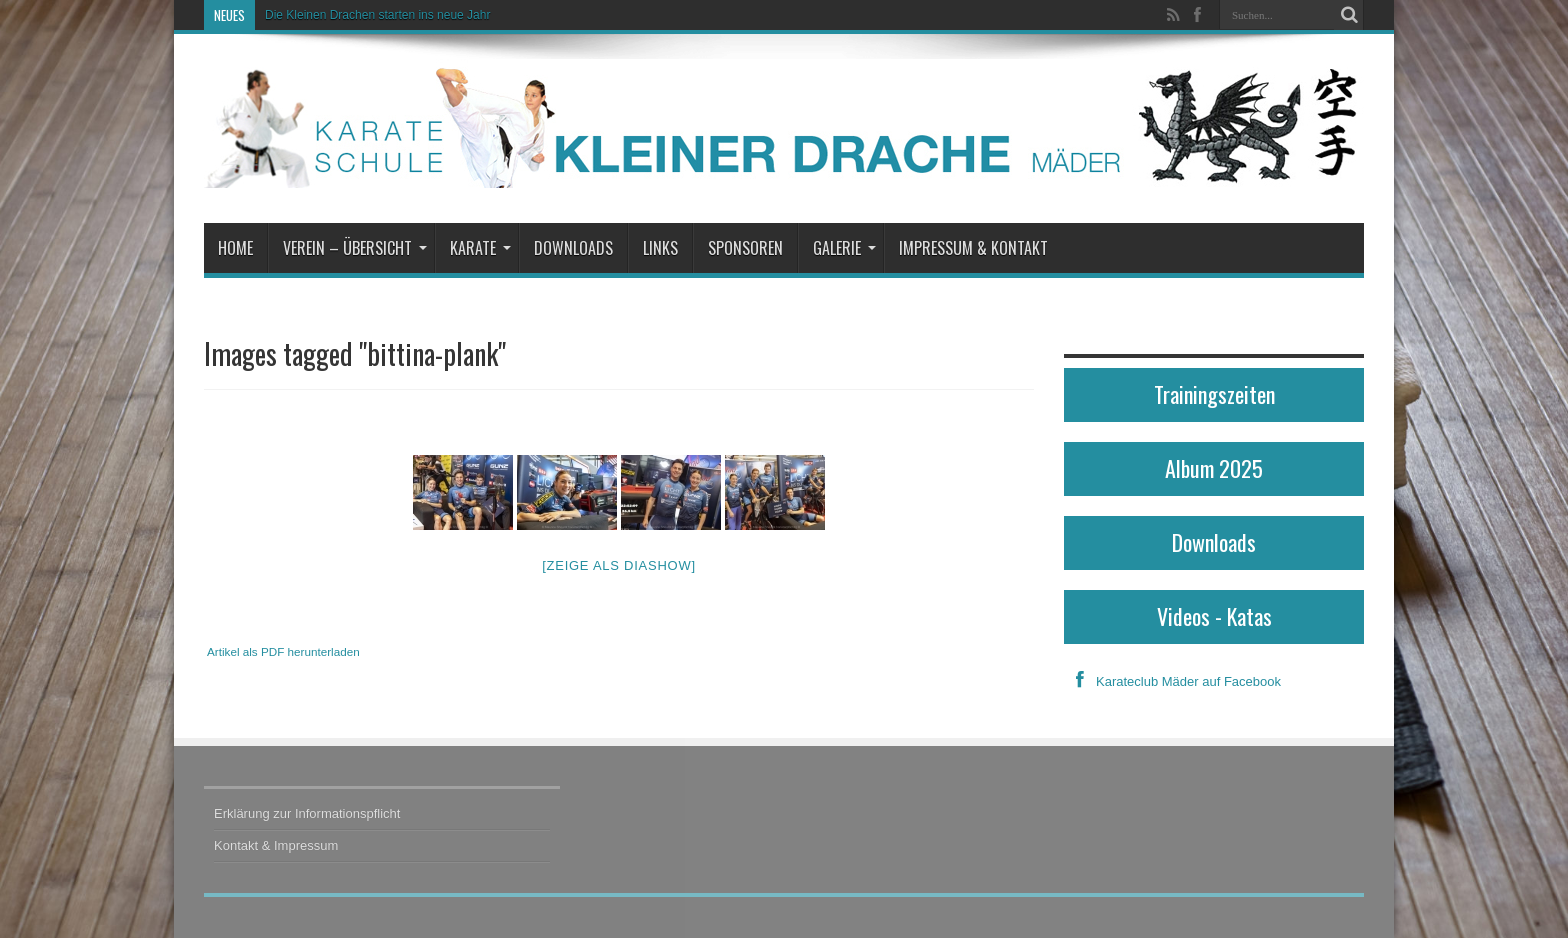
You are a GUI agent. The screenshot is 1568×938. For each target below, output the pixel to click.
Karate (480, 248)
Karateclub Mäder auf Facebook (1172, 681)
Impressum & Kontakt (973, 248)
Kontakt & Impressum (276, 845)
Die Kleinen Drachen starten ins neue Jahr (377, 15)
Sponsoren (745, 248)
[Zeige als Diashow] (619, 565)
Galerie (844, 248)
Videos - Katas (1214, 616)
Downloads (573, 248)
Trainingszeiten (1214, 394)
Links (660, 248)
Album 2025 (1214, 468)
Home (235, 248)
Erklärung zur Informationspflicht (307, 813)
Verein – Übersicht (355, 248)
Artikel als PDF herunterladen (283, 651)
